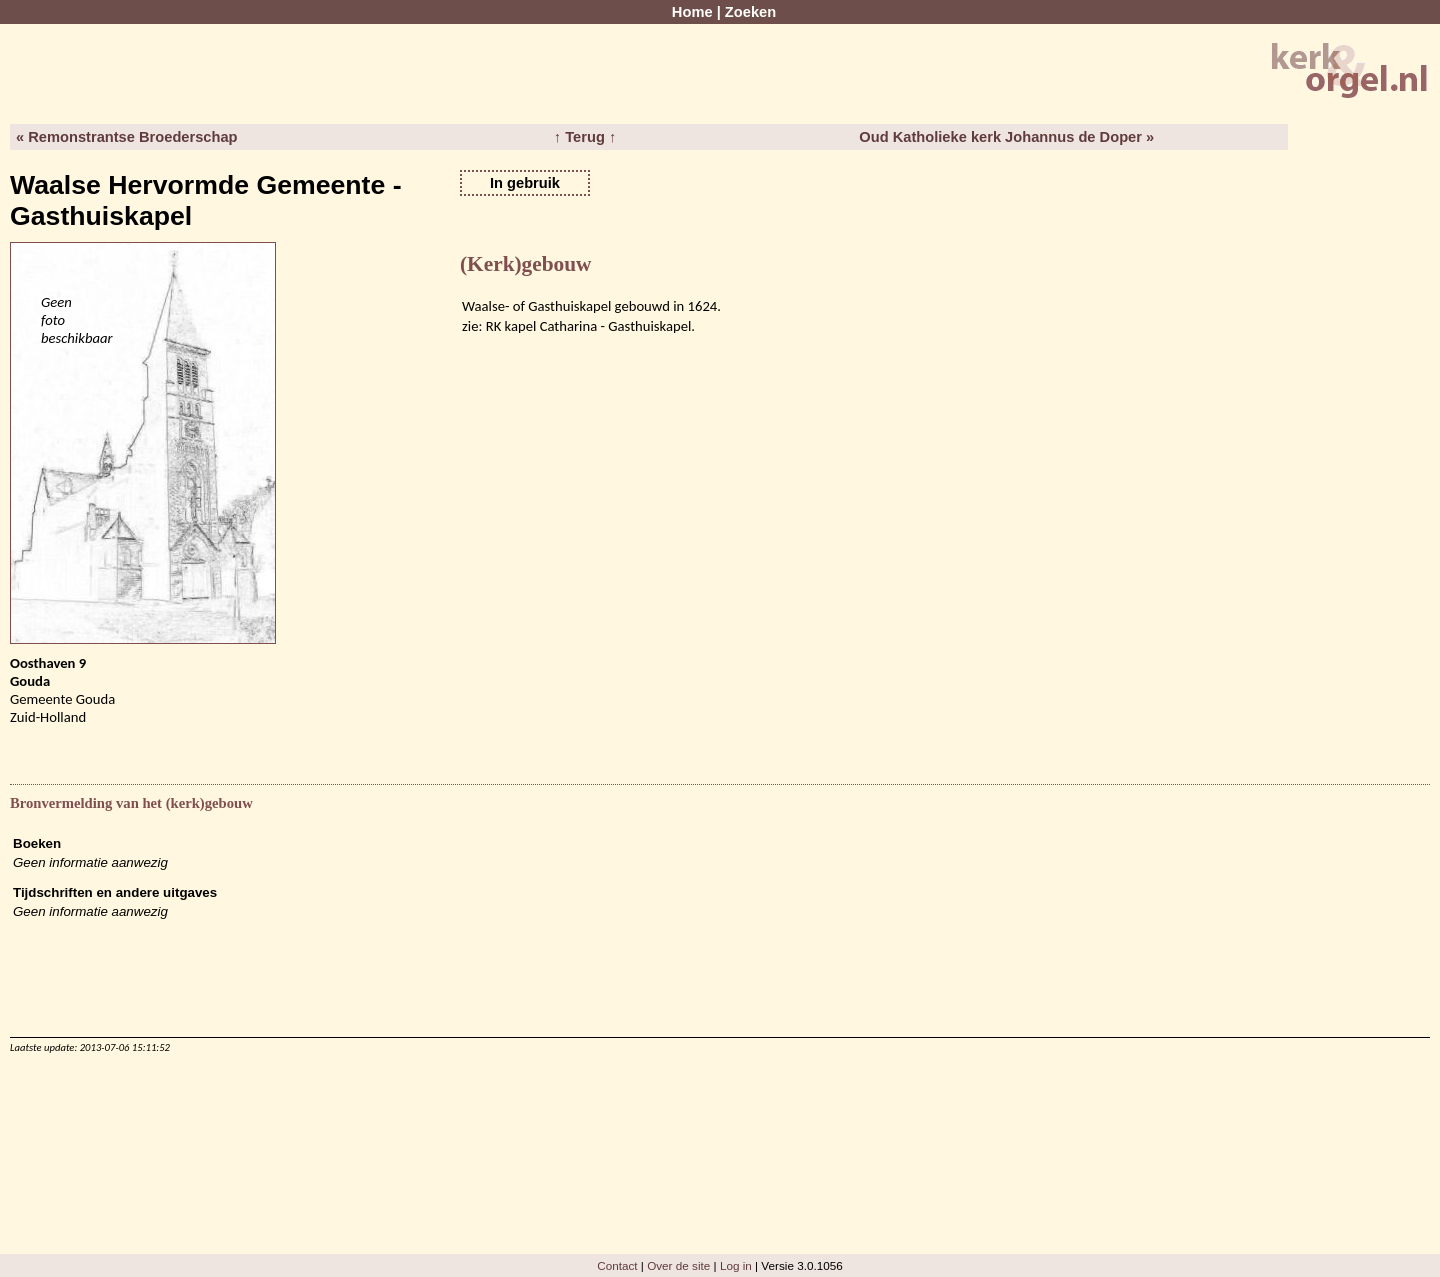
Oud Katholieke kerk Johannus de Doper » (1006, 137)
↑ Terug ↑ (585, 137)
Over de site (678, 1265)
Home (692, 12)
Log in (736, 1265)
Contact (617, 1265)
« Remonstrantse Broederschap (127, 137)
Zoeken (750, 12)
